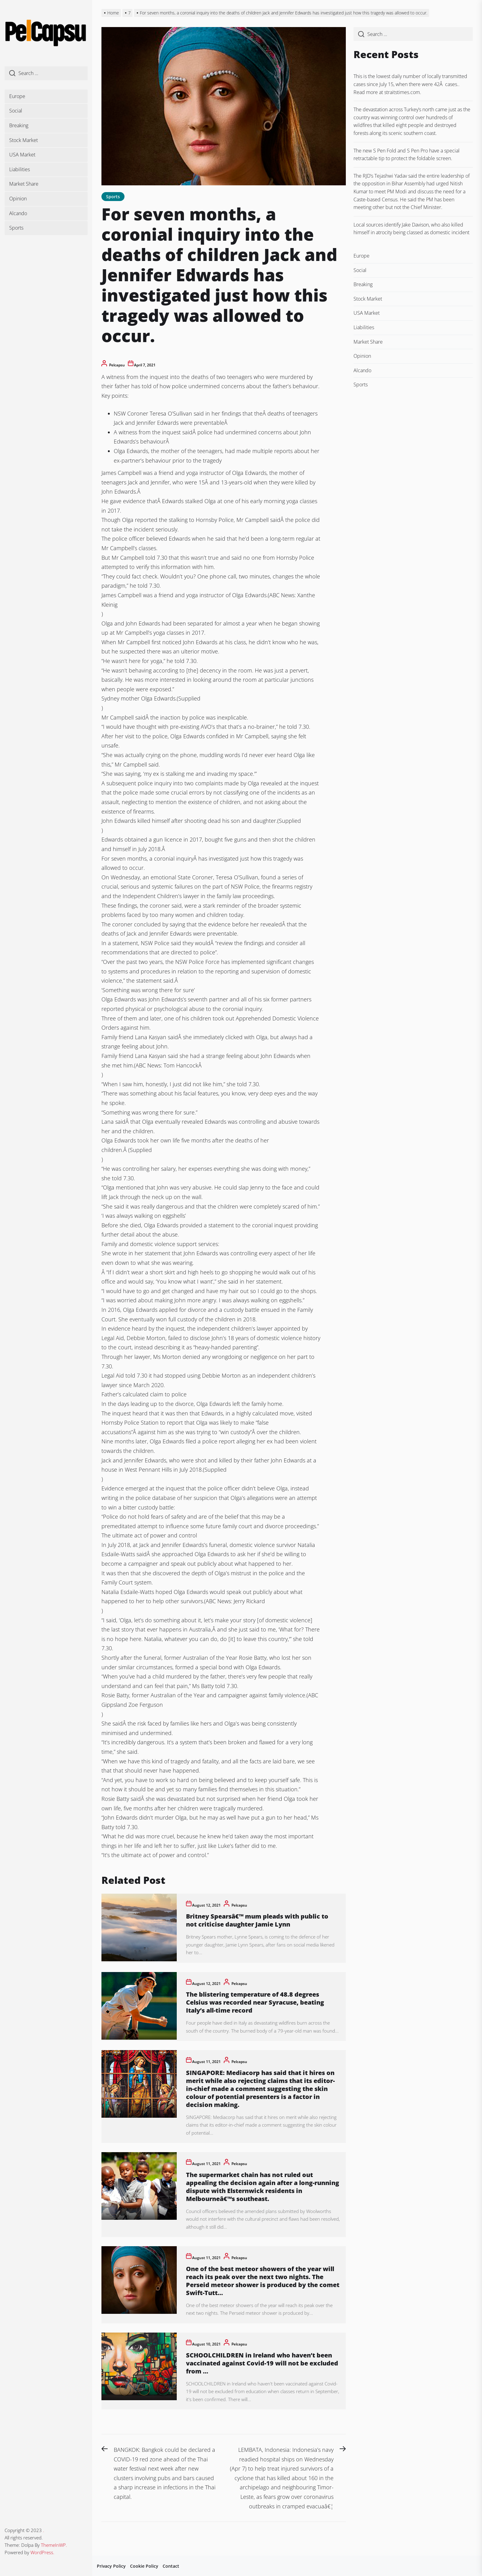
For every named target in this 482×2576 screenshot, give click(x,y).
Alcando (18, 213)
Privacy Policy (111, 2566)
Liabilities (19, 169)
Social (15, 110)
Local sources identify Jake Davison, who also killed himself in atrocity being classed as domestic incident (411, 228)
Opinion (18, 198)
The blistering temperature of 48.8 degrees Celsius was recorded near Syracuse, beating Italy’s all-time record (255, 2002)
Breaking (18, 125)
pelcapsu (117, 365)
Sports (16, 227)
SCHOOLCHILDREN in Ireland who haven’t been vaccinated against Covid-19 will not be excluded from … (262, 2363)
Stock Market (23, 140)
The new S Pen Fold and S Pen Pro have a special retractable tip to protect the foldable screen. (407, 154)
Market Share (23, 183)
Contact (171, 2566)
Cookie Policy (144, 2566)
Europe (17, 96)
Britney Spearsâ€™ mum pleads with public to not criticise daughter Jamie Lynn (257, 1920)
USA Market (22, 154)
